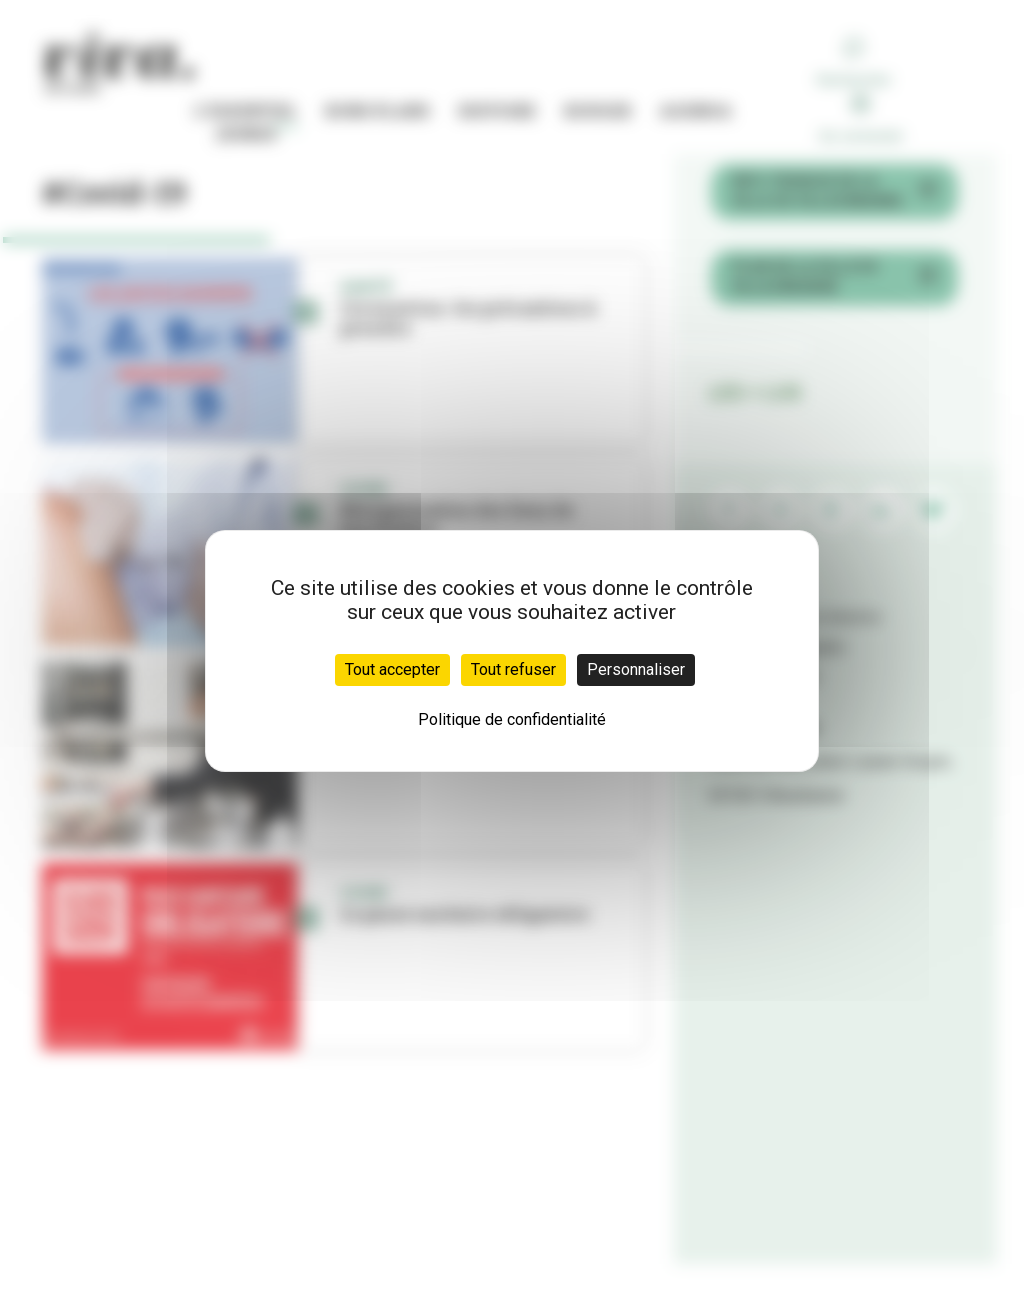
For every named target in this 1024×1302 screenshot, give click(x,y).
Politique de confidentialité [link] (512, 719)
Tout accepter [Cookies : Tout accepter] (392, 669)
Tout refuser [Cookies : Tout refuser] (513, 669)
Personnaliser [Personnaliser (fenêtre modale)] (636, 669)
